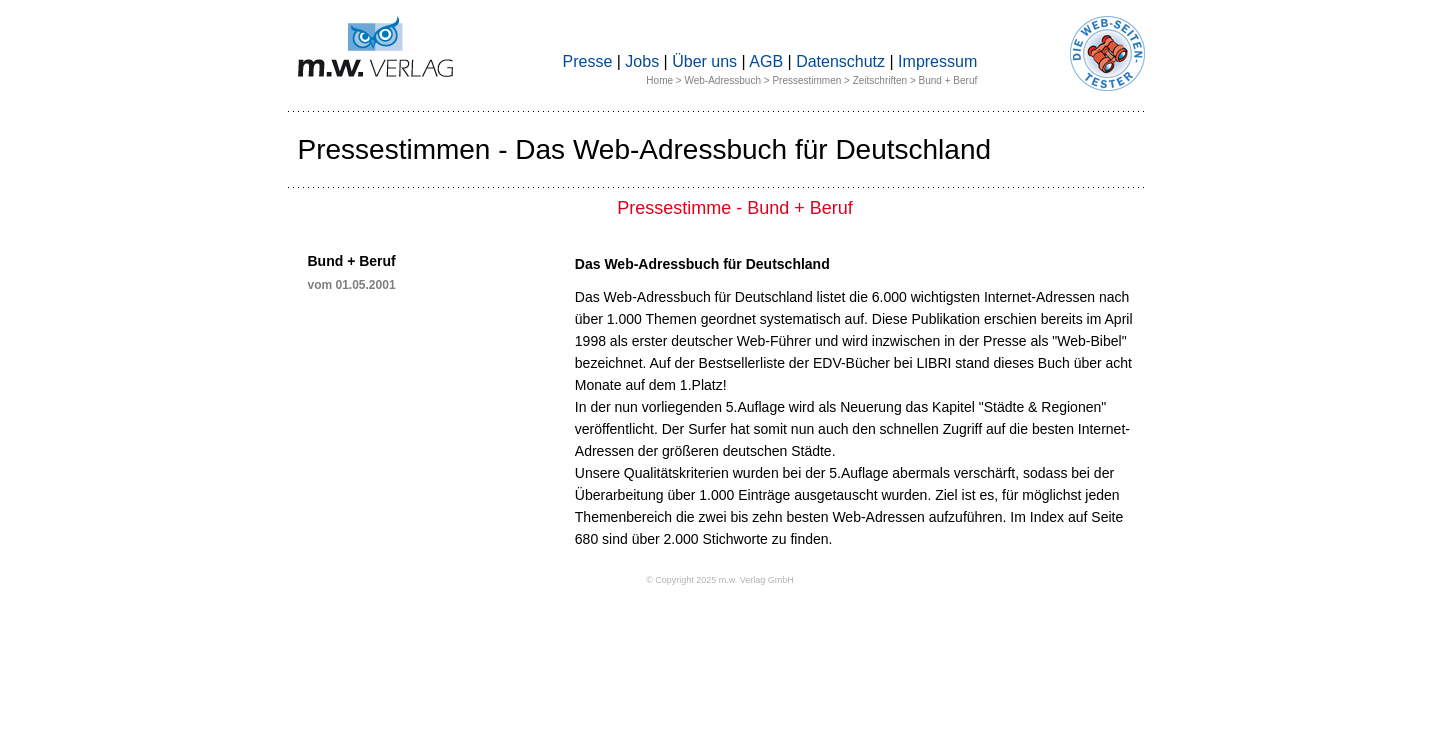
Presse (588, 61)
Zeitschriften (880, 80)
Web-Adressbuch (722, 80)
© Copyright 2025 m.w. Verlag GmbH (720, 580)
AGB (766, 61)
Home (659, 80)
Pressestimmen (806, 80)
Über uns (704, 61)
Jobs (642, 61)
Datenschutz (840, 61)
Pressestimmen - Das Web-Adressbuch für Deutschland (645, 149)
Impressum (937, 61)
